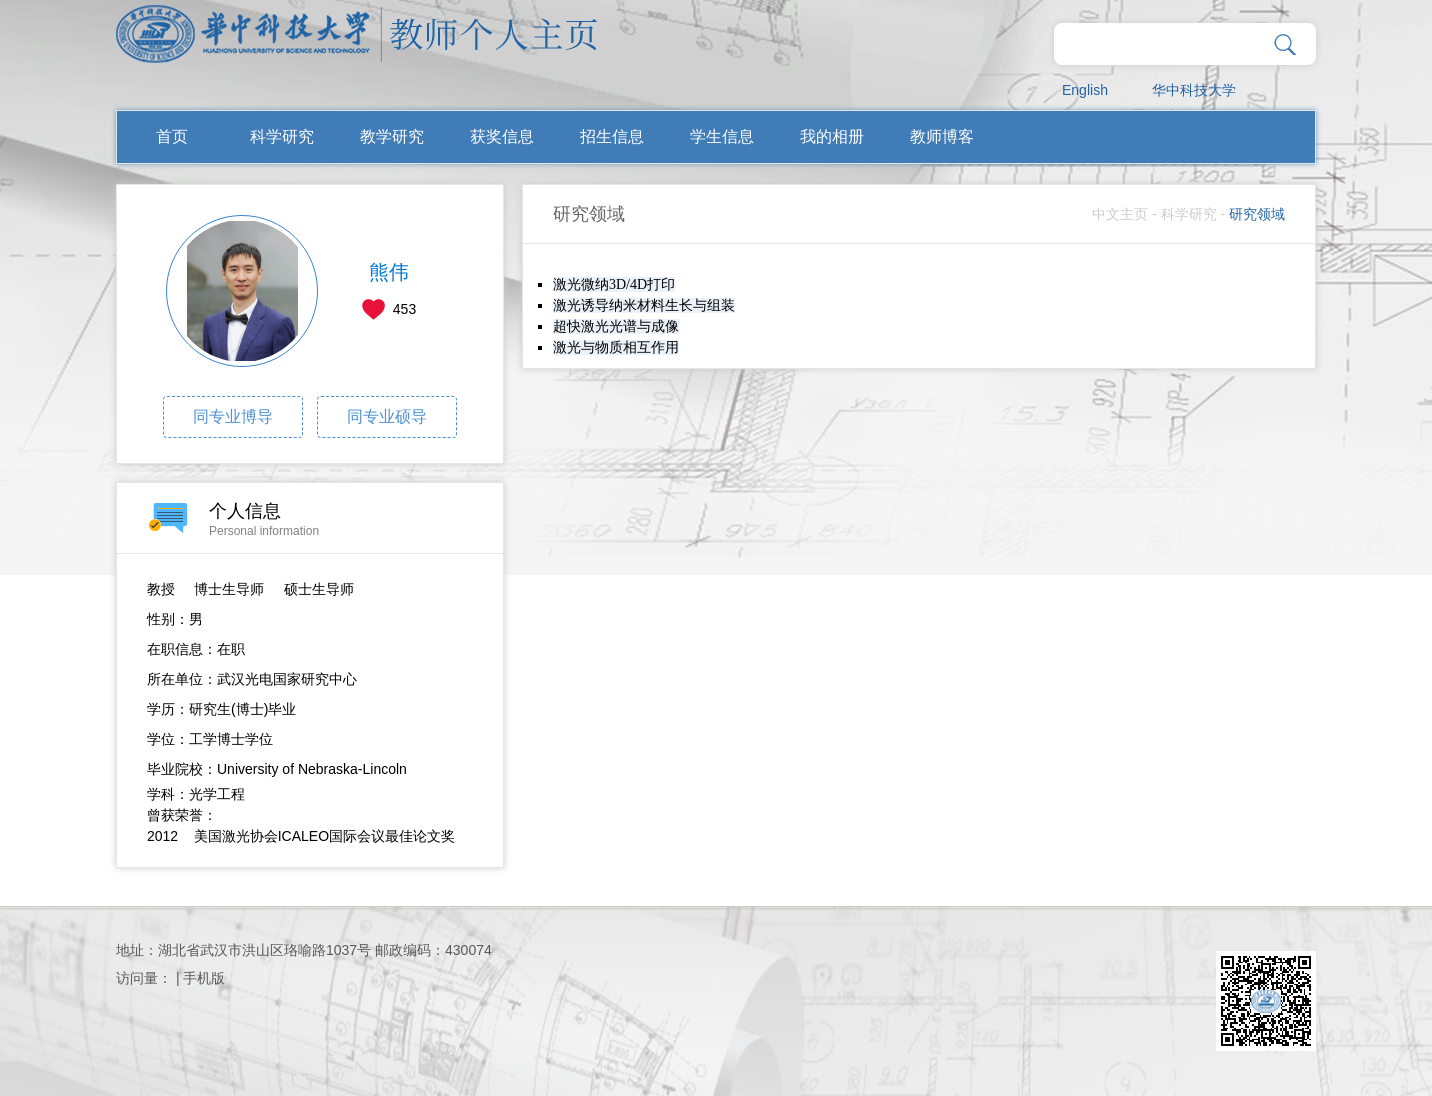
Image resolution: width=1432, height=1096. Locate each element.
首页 (172, 136)
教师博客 (942, 136)
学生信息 (722, 136)
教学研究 (392, 136)
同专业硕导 (387, 416)
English (1085, 90)
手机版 (204, 978)
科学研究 (282, 136)
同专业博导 (233, 416)
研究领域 (1257, 214)
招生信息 (612, 136)
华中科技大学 (1194, 90)
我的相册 (832, 136)
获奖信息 (502, 136)
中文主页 (1120, 214)
